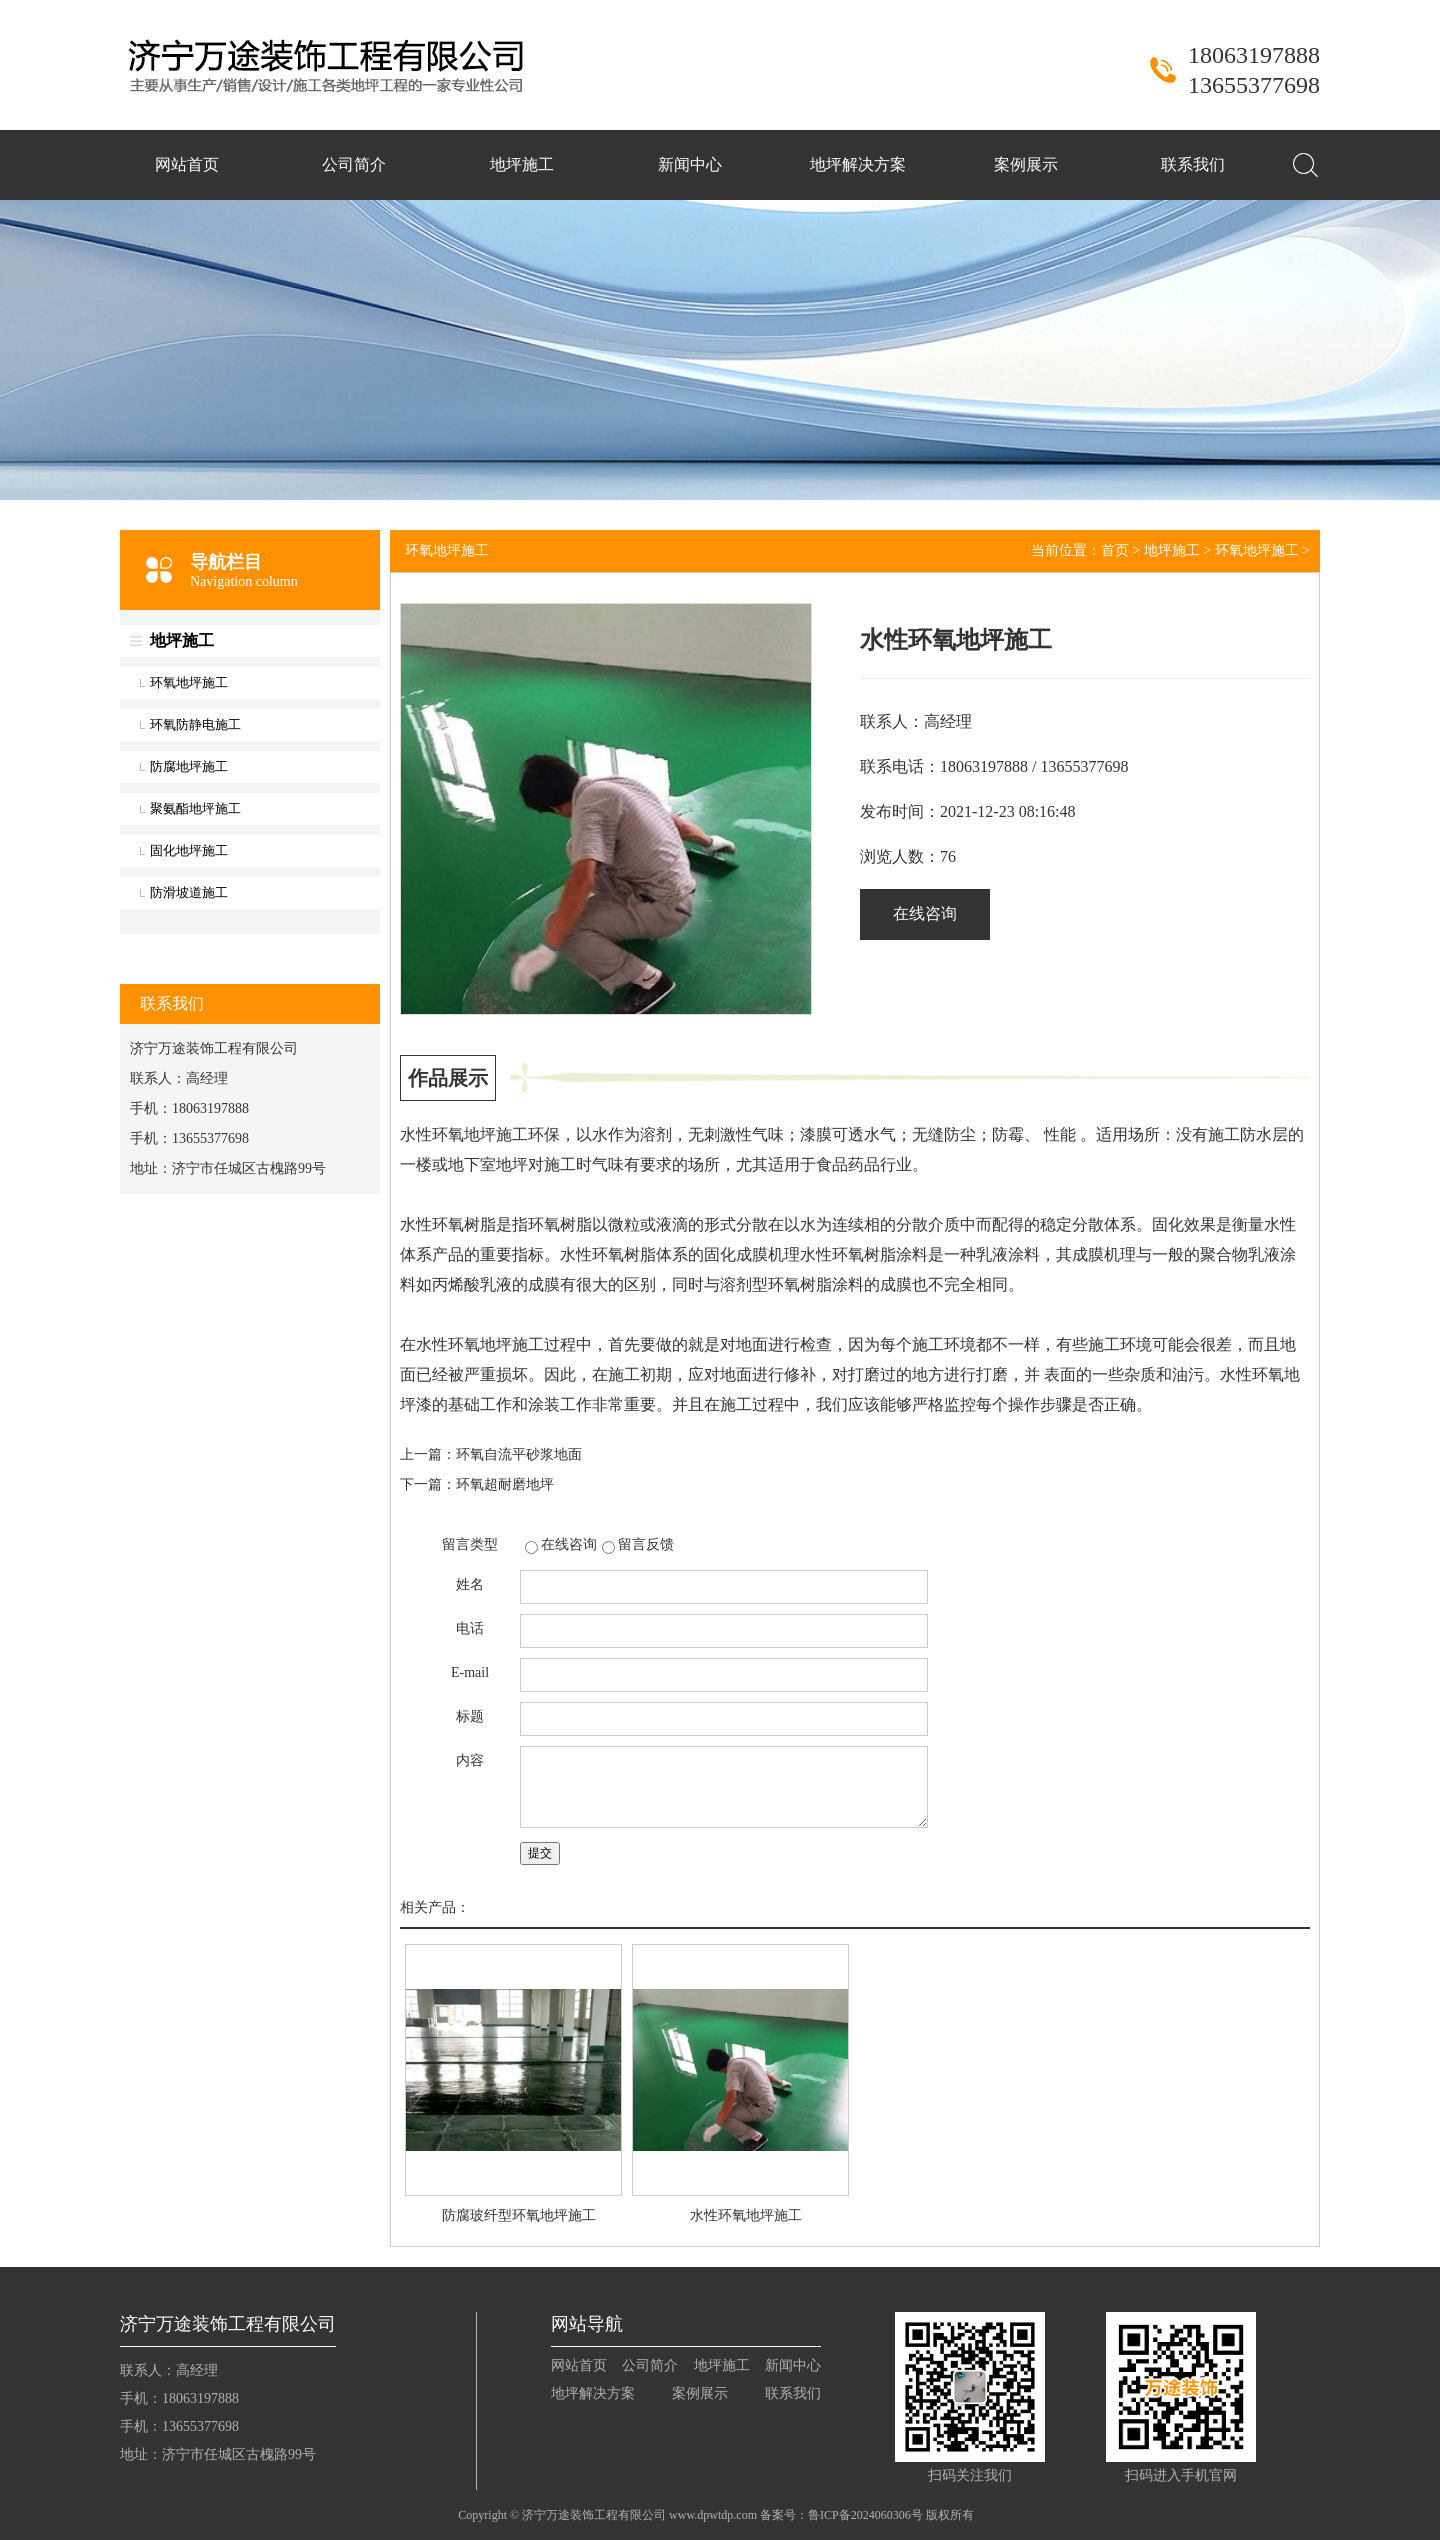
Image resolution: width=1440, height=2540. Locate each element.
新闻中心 (690, 164)
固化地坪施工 (189, 850)
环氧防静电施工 (195, 724)
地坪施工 (522, 164)
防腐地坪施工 (189, 766)
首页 (1115, 550)
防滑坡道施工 (189, 892)
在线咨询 (925, 913)
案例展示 (1026, 164)
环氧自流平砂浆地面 (519, 1454)
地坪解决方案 (858, 164)
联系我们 (1193, 164)
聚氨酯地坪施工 (195, 808)
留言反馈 (646, 1544)
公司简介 (354, 164)
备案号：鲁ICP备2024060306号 (841, 2515)
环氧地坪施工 (189, 682)
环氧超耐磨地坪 (505, 1484)
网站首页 (187, 164)
